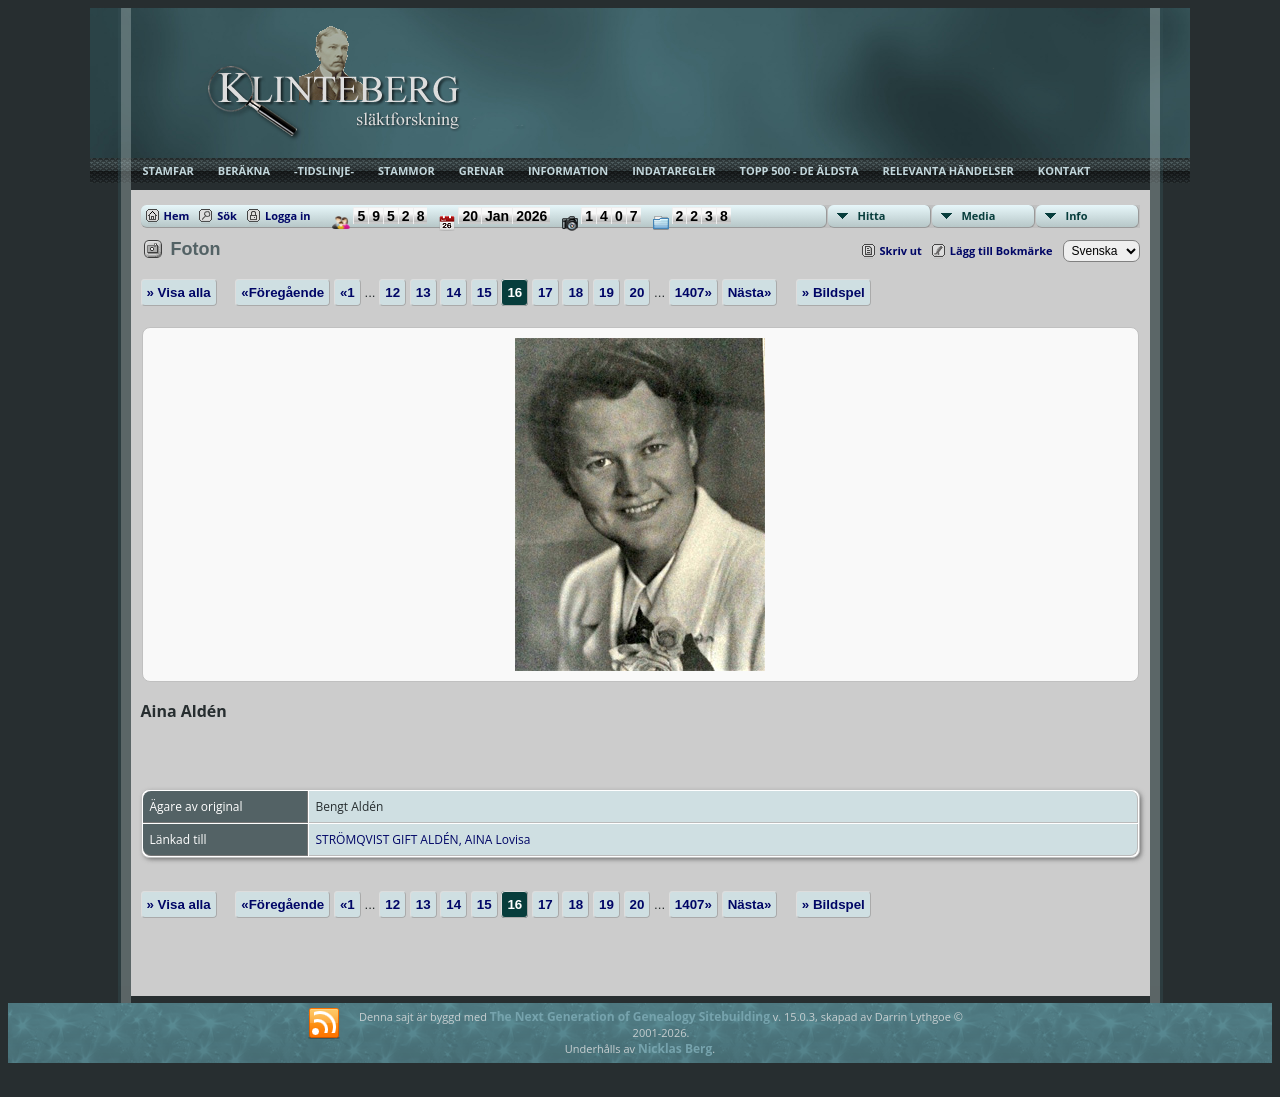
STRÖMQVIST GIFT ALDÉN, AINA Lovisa (423, 839)
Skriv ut (901, 250)
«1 (347, 292)
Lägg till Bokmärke (1001, 250)
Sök (227, 215)
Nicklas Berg (675, 1048)
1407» (693, 292)
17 (545, 292)
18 (575, 292)
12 (392, 292)
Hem (177, 215)
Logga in (288, 215)
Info (1077, 215)
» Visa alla (179, 292)
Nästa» (750, 292)
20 (637, 292)
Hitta (872, 215)
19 (606, 292)
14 (453, 292)
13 (423, 292)
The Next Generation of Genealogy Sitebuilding (630, 1016)
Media (979, 215)
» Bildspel (833, 292)
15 (484, 292)
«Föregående (282, 292)
